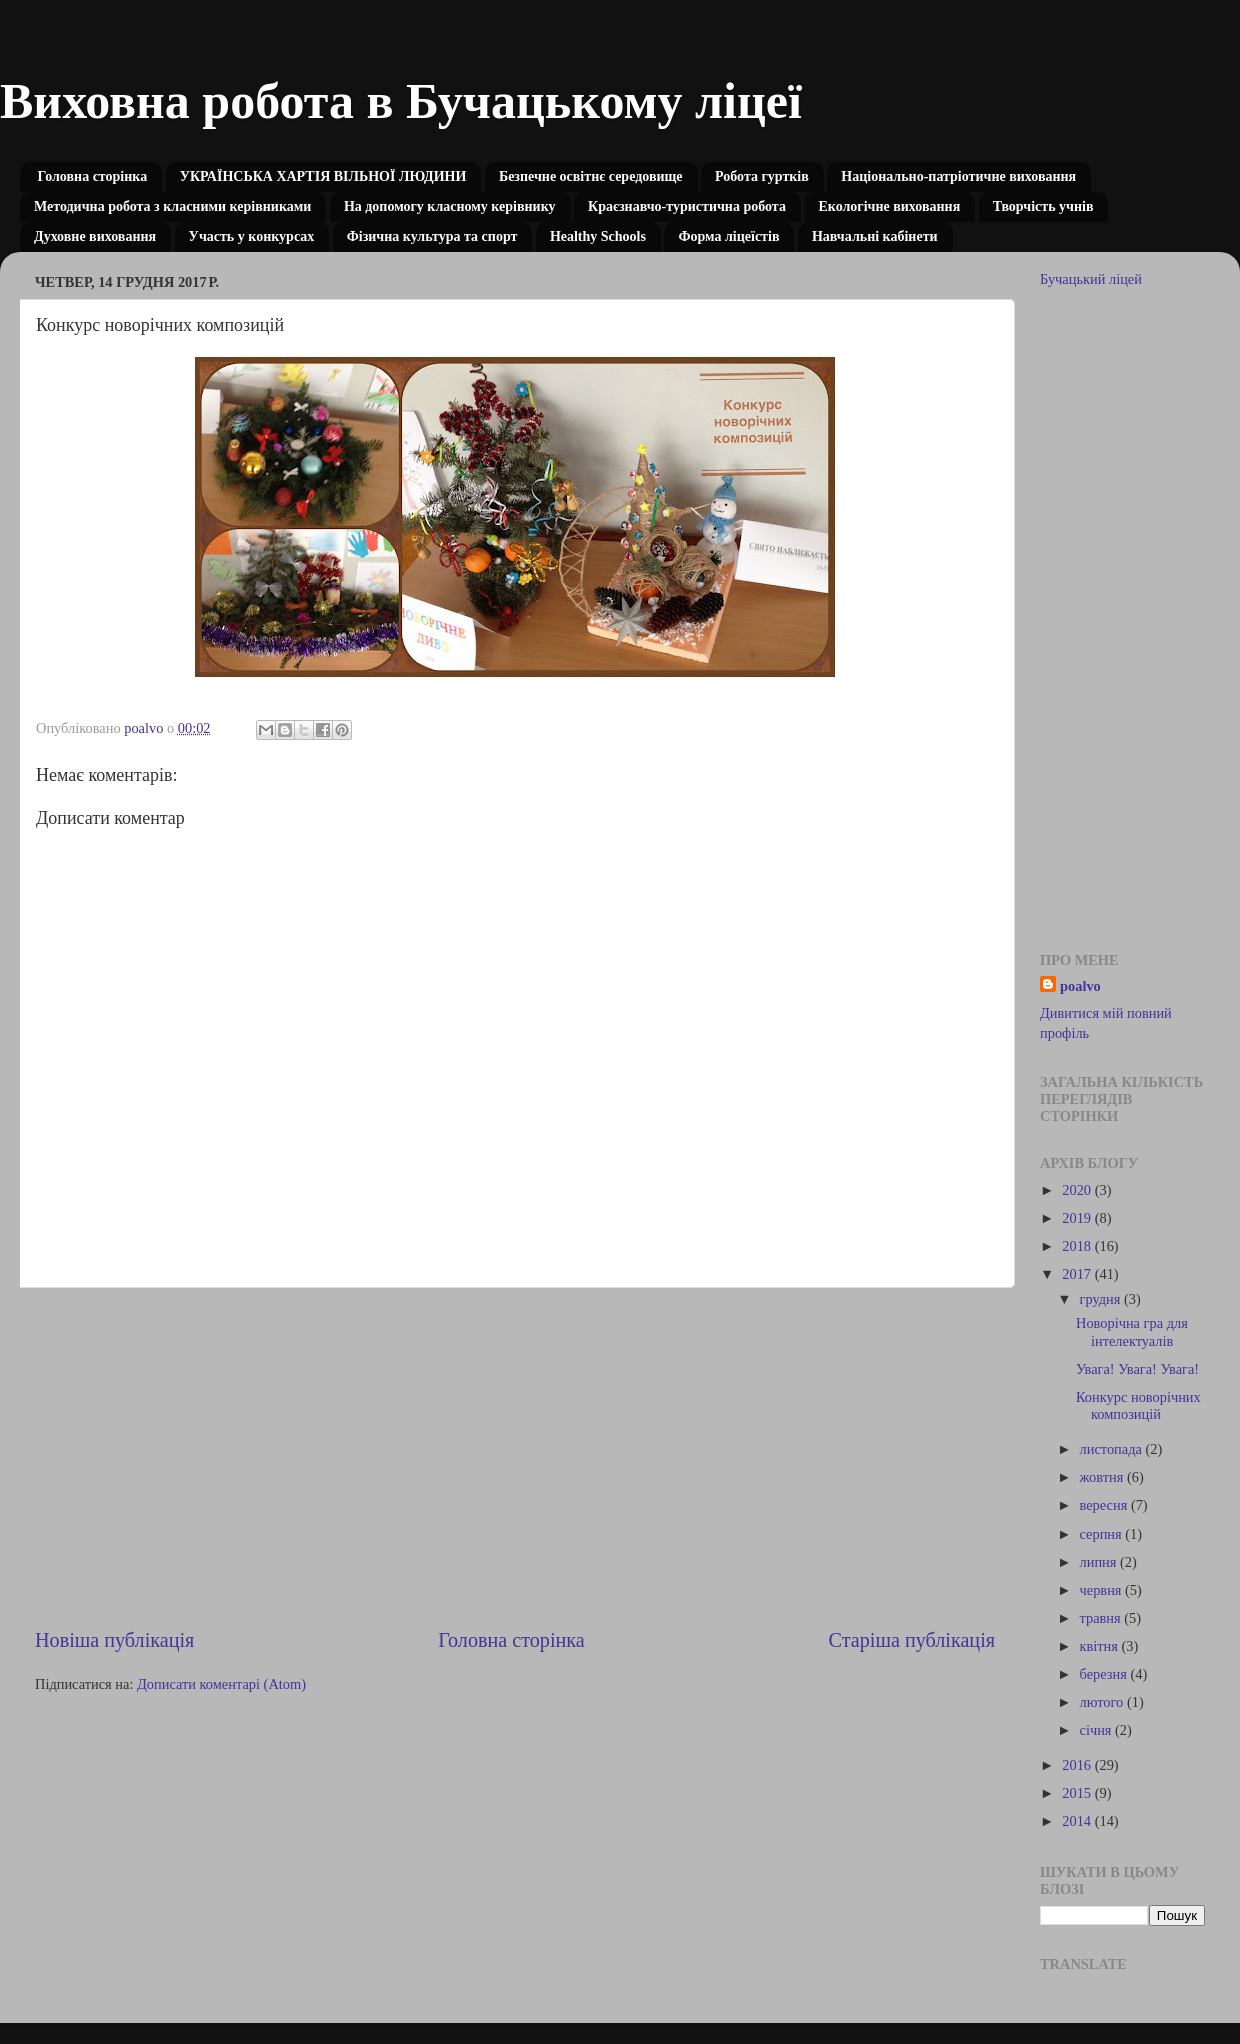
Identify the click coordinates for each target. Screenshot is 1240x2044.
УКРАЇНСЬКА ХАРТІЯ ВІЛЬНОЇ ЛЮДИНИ (323, 176)
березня (1105, 1674)
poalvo (1080, 986)
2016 (1078, 1765)
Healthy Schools (598, 236)
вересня (1105, 1505)
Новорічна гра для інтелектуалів (1132, 1331)
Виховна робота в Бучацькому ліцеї (401, 101)
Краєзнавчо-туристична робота (687, 206)
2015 (1078, 1793)
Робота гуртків (762, 176)
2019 (1078, 1218)
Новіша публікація (114, 1640)
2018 (1078, 1246)
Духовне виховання (95, 236)
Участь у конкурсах (252, 236)
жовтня (1103, 1477)
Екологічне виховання (889, 206)
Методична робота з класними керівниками (172, 206)
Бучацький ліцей (1091, 279)
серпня (1103, 1534)
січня (1098, 1730)
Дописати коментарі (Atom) (221, 1684)
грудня (1102, 1299)
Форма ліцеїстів (728, 236)
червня (1103, 1590)
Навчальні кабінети (875, 236)
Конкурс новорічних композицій (1138, 1405)
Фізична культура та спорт (432, 236)
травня (1102, 1618)
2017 (1078, 1274)
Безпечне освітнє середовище (591, 176)
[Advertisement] (515, 1457)
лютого (1103, 1702)
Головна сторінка (93, 176)
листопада (1113, 1449)
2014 (1078, 1821)
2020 (1078, 1190)
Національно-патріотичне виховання (958, 176)
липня (1100, 1562)
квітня (1101, 1646)
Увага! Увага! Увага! (1137, 1369)
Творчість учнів (1043, 206)
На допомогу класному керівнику (450, 206)
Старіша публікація (912, 1640)
